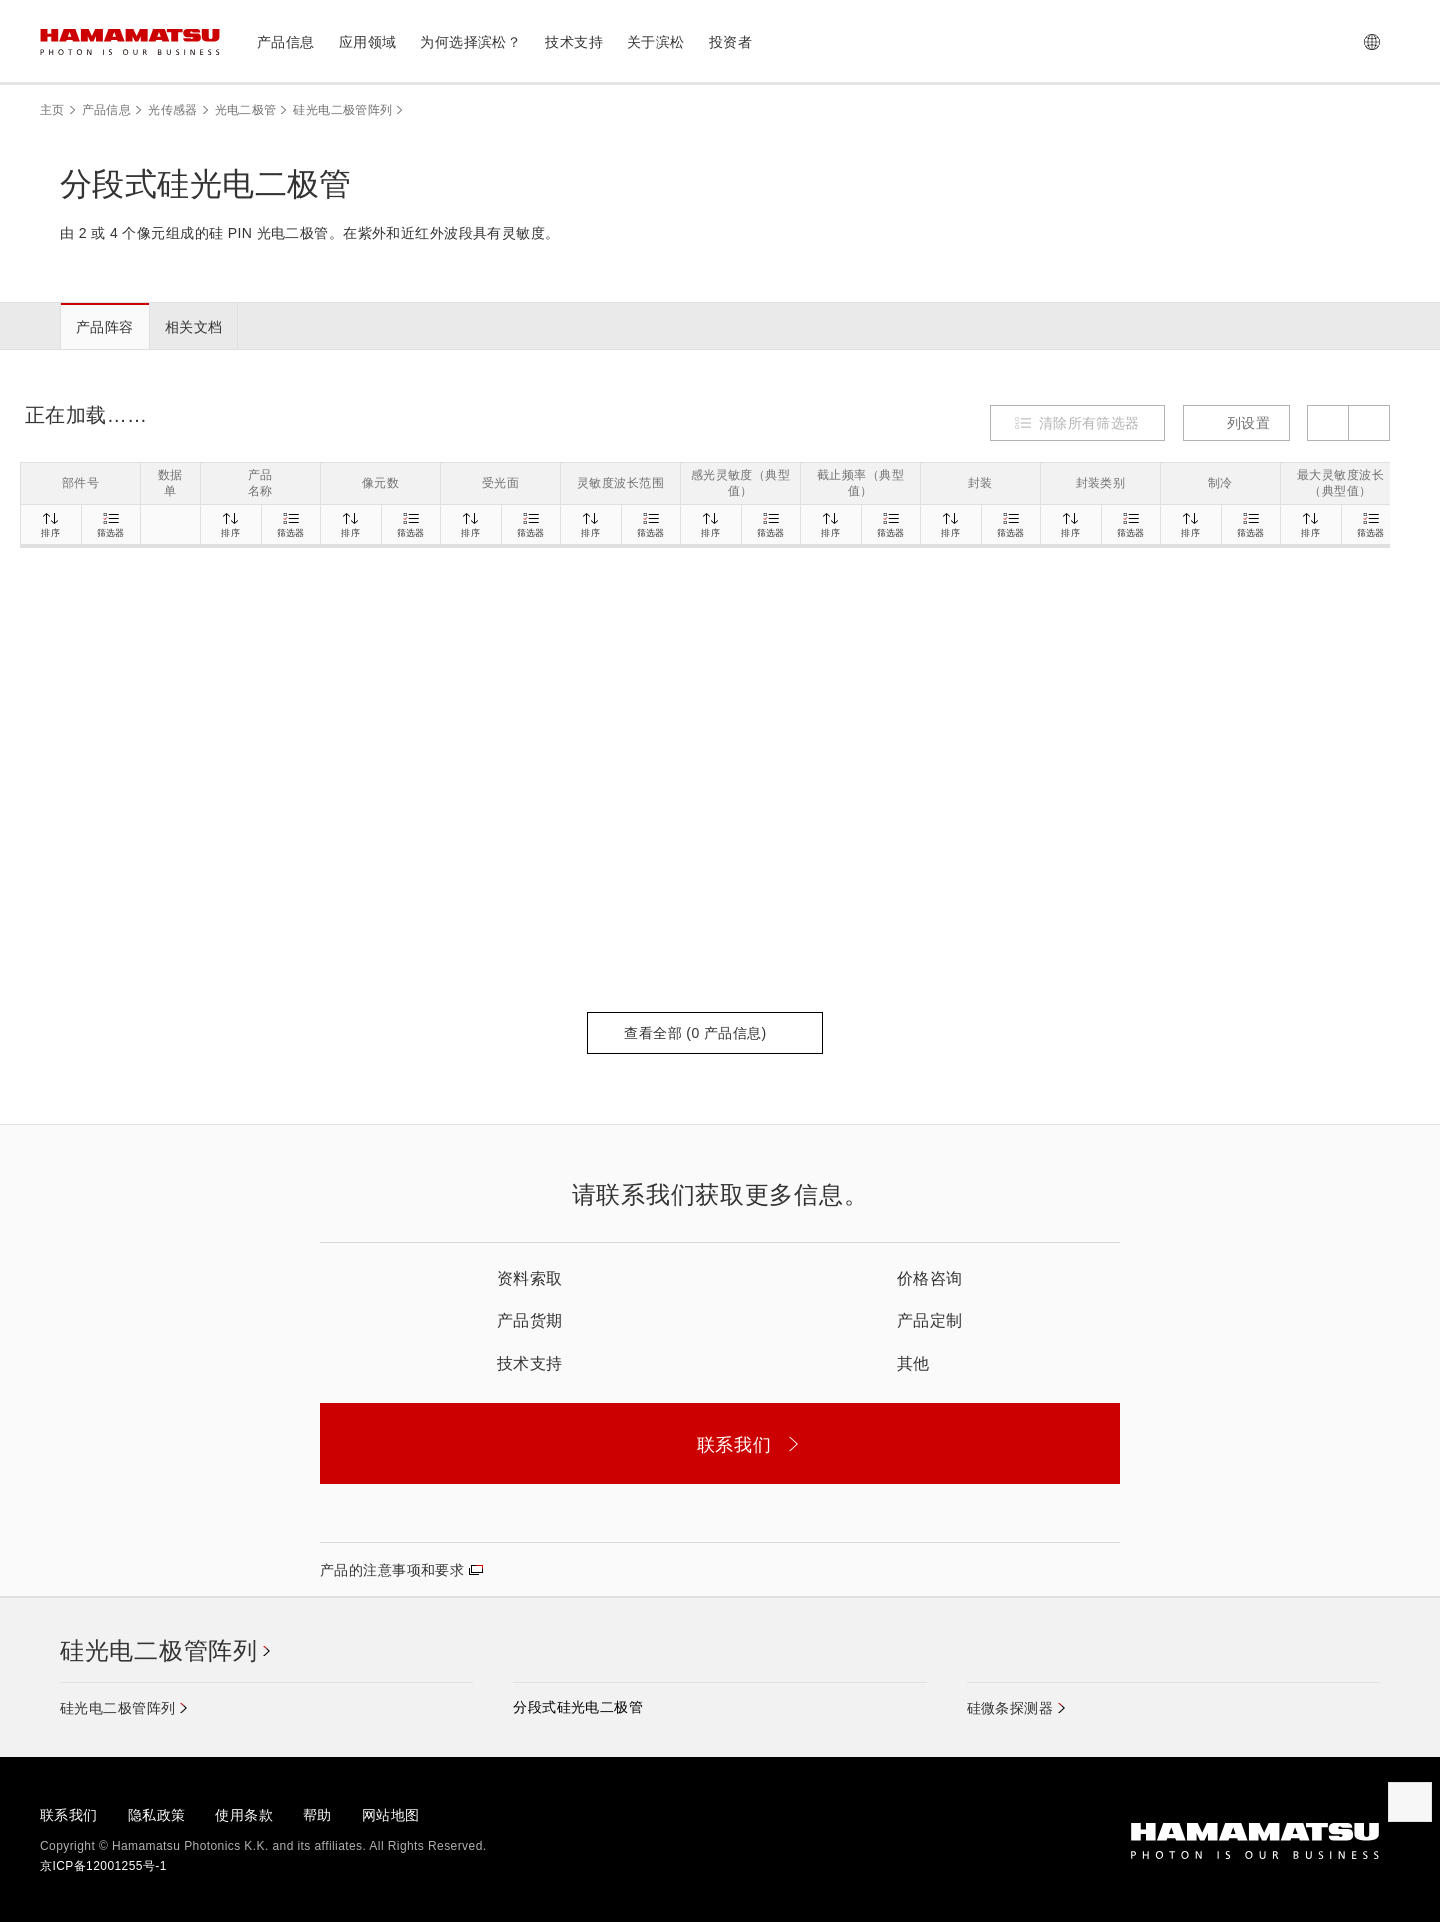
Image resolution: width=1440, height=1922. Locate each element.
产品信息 (106, 110)
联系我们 (69, 1815)
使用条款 (244, 1815)
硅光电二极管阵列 (342, 110)
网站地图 (391, 1815)
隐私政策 (157, 1815)
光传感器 (172, 110)
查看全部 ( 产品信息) (704, 1033)
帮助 (317, 1815)
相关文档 (194, 327)
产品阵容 (105, 327)
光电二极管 (246, 110)
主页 (52, 110)
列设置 (1236, 423)
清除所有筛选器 (1089, 423)
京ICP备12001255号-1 (103, 1866)
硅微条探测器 (1010, 1708)
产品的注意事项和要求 (392, 1570)
